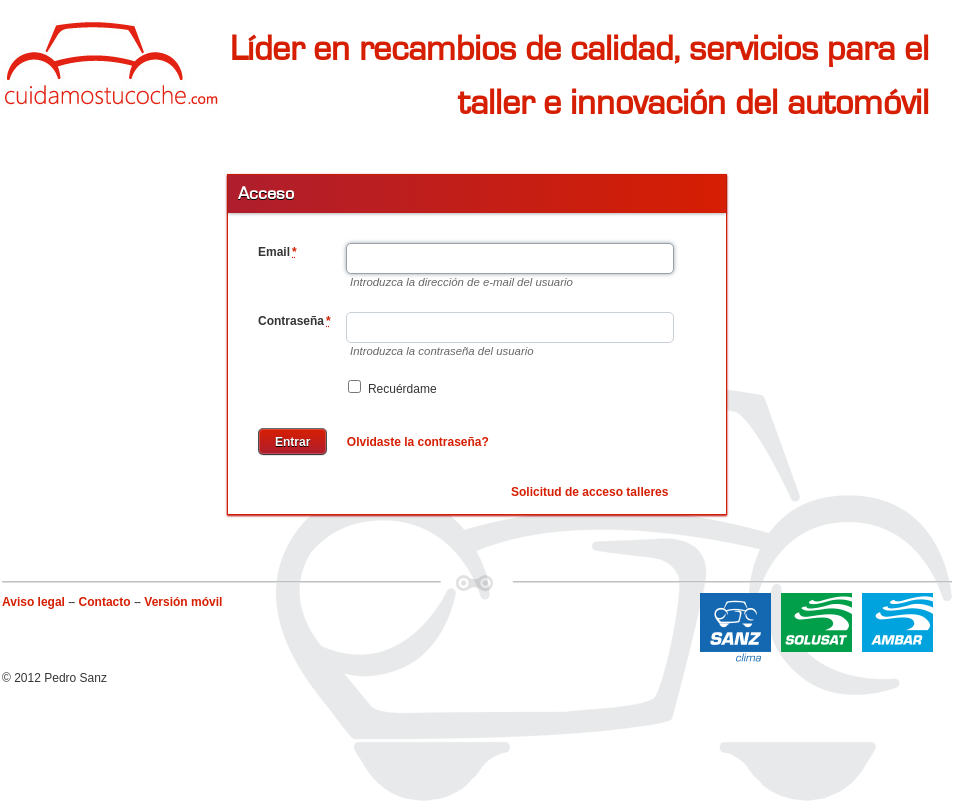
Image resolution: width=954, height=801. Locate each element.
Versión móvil (183, 602)
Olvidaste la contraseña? (418, 442)
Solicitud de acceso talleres (589, 492)
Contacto (105, 602)
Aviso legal (33, 602)
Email (277, 252)
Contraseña (294, 321)
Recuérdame (392, 388)
